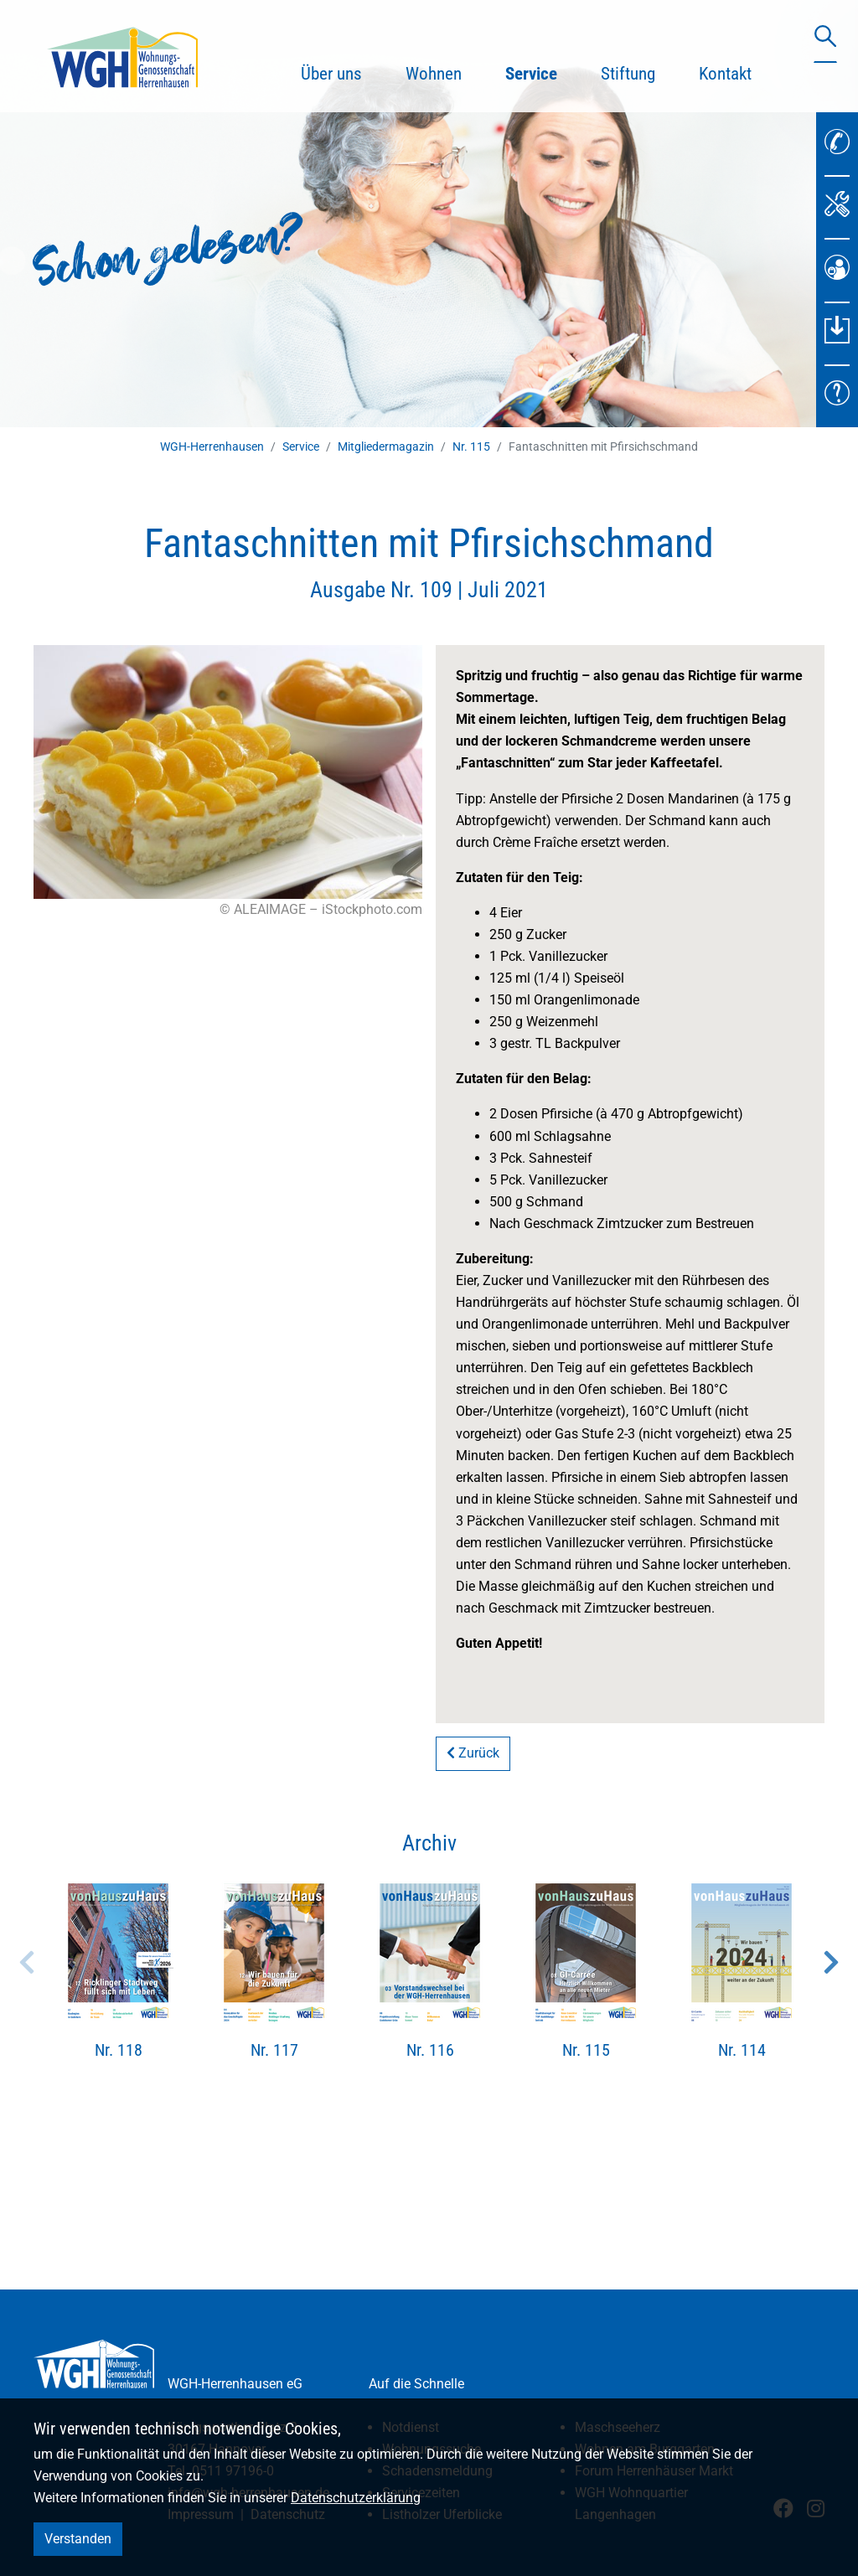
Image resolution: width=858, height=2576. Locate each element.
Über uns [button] (331, 74)
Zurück (473, 1753)
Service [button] (542, 71)
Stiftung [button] (628, 74)
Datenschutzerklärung (356, 2498)
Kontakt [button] (725, 74)
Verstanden (77, 2539)
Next (831, 1962)
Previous (26, 1962)
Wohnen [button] (434, 74)
